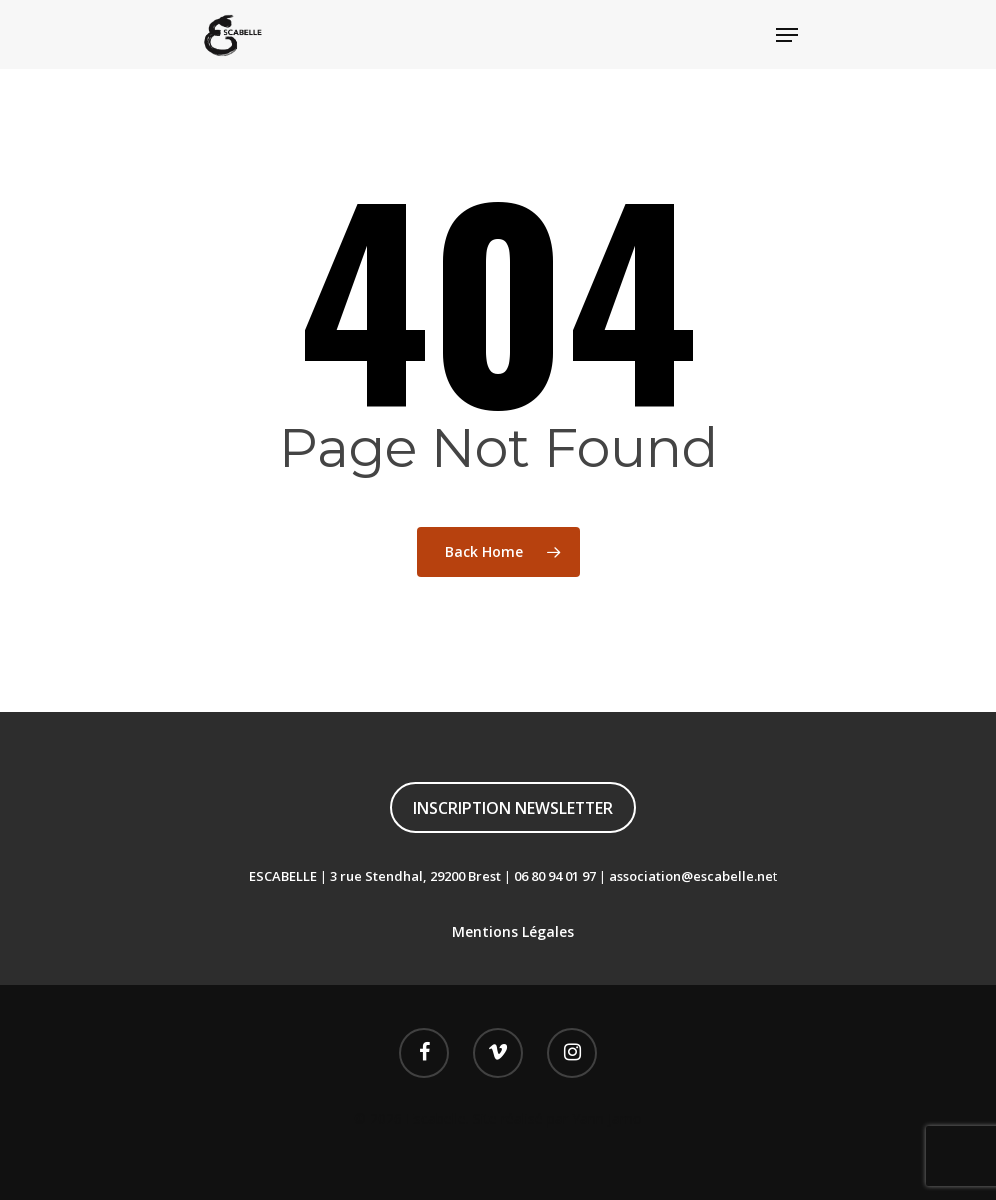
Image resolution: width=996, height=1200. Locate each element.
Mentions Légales (513, 931)
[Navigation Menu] (787, 35)
